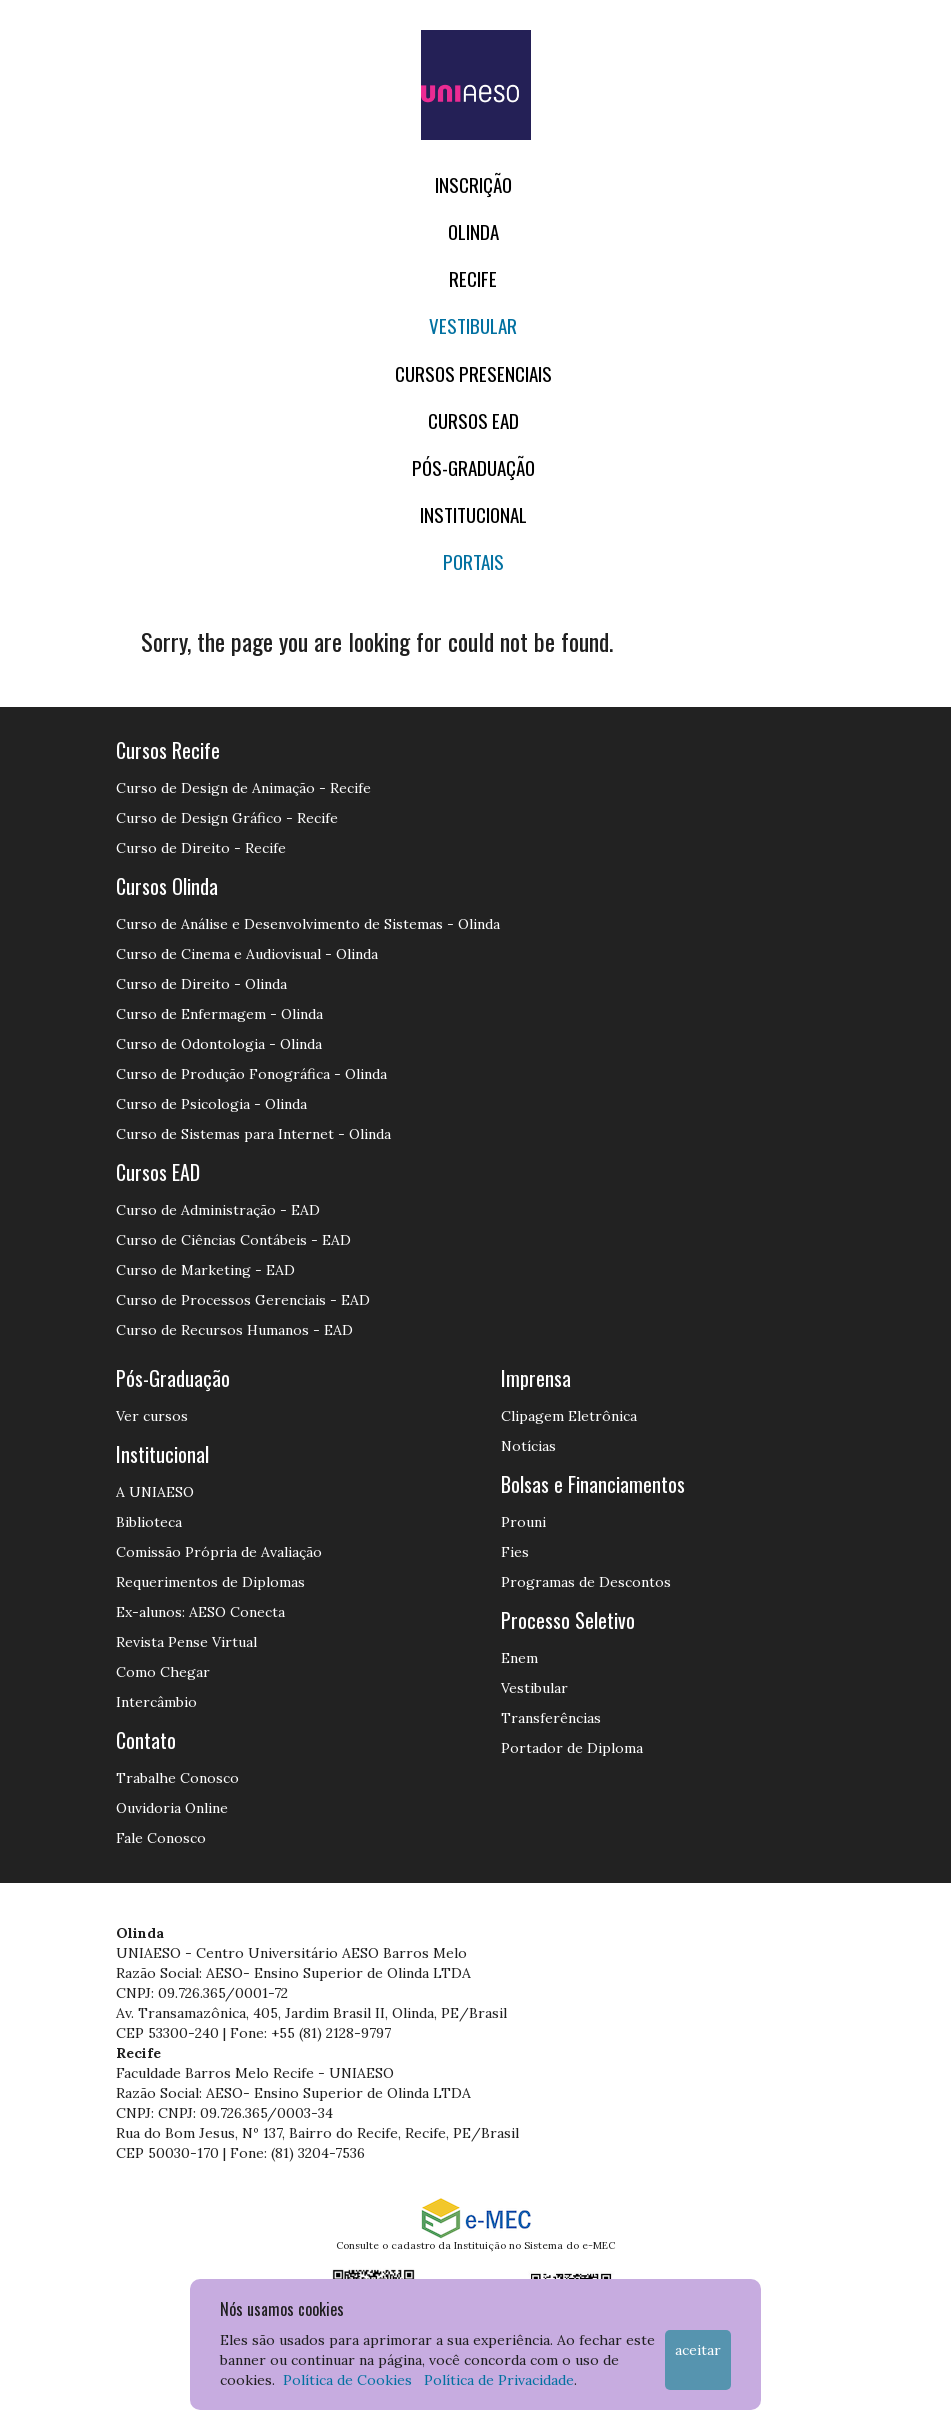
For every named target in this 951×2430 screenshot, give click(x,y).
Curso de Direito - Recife (201, 848)
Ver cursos (152, 1416)
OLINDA (473, 231)
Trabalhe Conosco (177, 1778)
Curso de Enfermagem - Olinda (219, 1014)
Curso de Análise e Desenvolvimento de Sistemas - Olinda (308, 924)
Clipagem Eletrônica (569, 1416)
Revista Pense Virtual (186, 1642)
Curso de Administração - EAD (218, 1210)
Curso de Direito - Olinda (201, 984)
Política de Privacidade (499, 2380)
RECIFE (473, 278)
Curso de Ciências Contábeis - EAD (233, 1240)
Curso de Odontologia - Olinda (219, 1044)
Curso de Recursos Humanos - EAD (234, 1330)
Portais (473, 561)
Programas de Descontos (586, 1582)
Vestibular (473, 325)
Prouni (523, 1522)
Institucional (473, 514)
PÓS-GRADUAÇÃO (473, 467)
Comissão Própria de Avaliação (219, 1552)
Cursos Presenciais (473, 373)
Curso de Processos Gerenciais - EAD (243, 1300)
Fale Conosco (161, 1838)
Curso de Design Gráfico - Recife (227, 818)
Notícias (528, 1446)
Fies (515, 1552)
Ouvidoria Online (172, 1808)
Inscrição (473, 184)
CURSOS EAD (473, 420)
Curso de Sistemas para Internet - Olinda (253, 1134)
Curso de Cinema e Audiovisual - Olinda (247, 954)
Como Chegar (163, 1672)
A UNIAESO (155, 1492)
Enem (519, 1658)
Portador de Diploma (572, 1748)
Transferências (551, 1718)
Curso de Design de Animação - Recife (243, 788)
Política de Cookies (347, 2380)
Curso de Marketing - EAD (205, 1270)
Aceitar (698, 2350)
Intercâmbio (156, 1702)
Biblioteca (149, 1522)
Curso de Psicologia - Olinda (211, 1104)
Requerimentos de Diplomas (210, 1582)
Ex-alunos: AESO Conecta (200, 1612)
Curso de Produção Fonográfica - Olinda (251, 1074)
